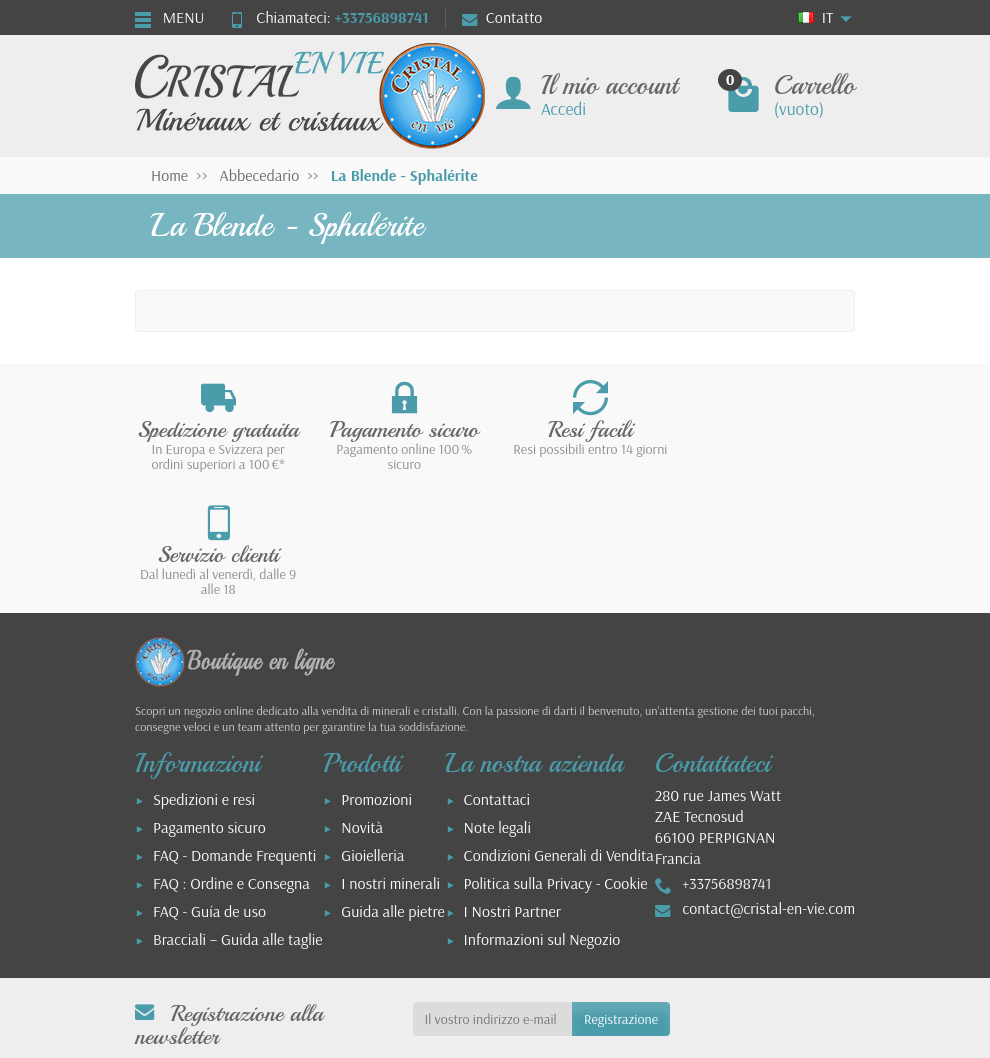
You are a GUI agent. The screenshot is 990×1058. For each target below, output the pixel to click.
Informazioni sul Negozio (542, 814)
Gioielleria (372, 730)
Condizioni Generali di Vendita (559, 730)
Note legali (497, 702)
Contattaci (497, 674)
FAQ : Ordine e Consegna (231, 758)
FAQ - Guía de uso (209, 786)
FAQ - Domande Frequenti (234, 730)
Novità (362, 702)
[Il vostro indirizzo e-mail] (492, 894)
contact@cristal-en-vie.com (768, 783)
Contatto (502, 17)
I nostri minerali (390, 758)
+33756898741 (381, 17)
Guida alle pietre (393, 786)
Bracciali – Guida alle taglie (238, 814)
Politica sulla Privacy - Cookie (556, 758)
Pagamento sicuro (209, 702)
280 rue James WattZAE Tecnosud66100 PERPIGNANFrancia (718, 702)
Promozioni (376, 674)
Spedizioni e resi (204, 674)
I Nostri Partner (512, 786)
